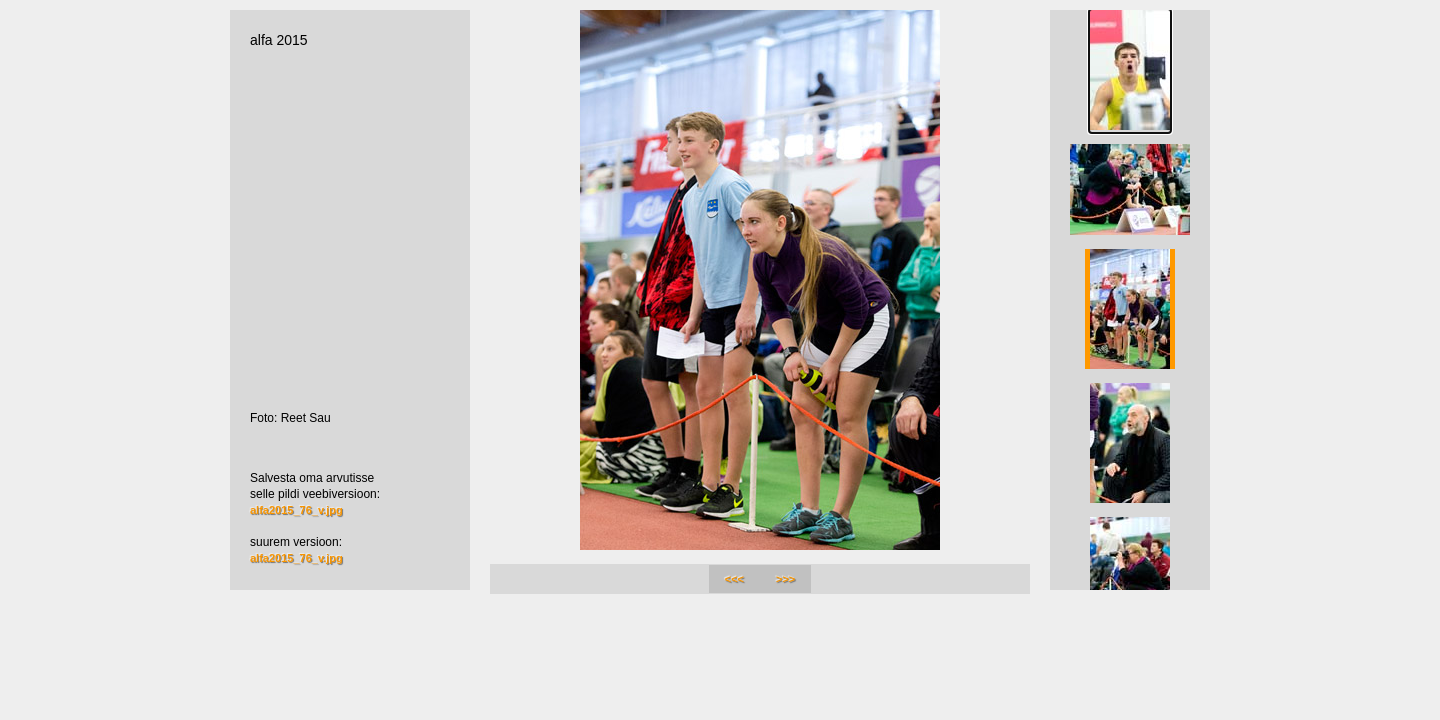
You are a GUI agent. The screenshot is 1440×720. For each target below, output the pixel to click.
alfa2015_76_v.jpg (296, 510)
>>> (785, 579)
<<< (734, 579)
